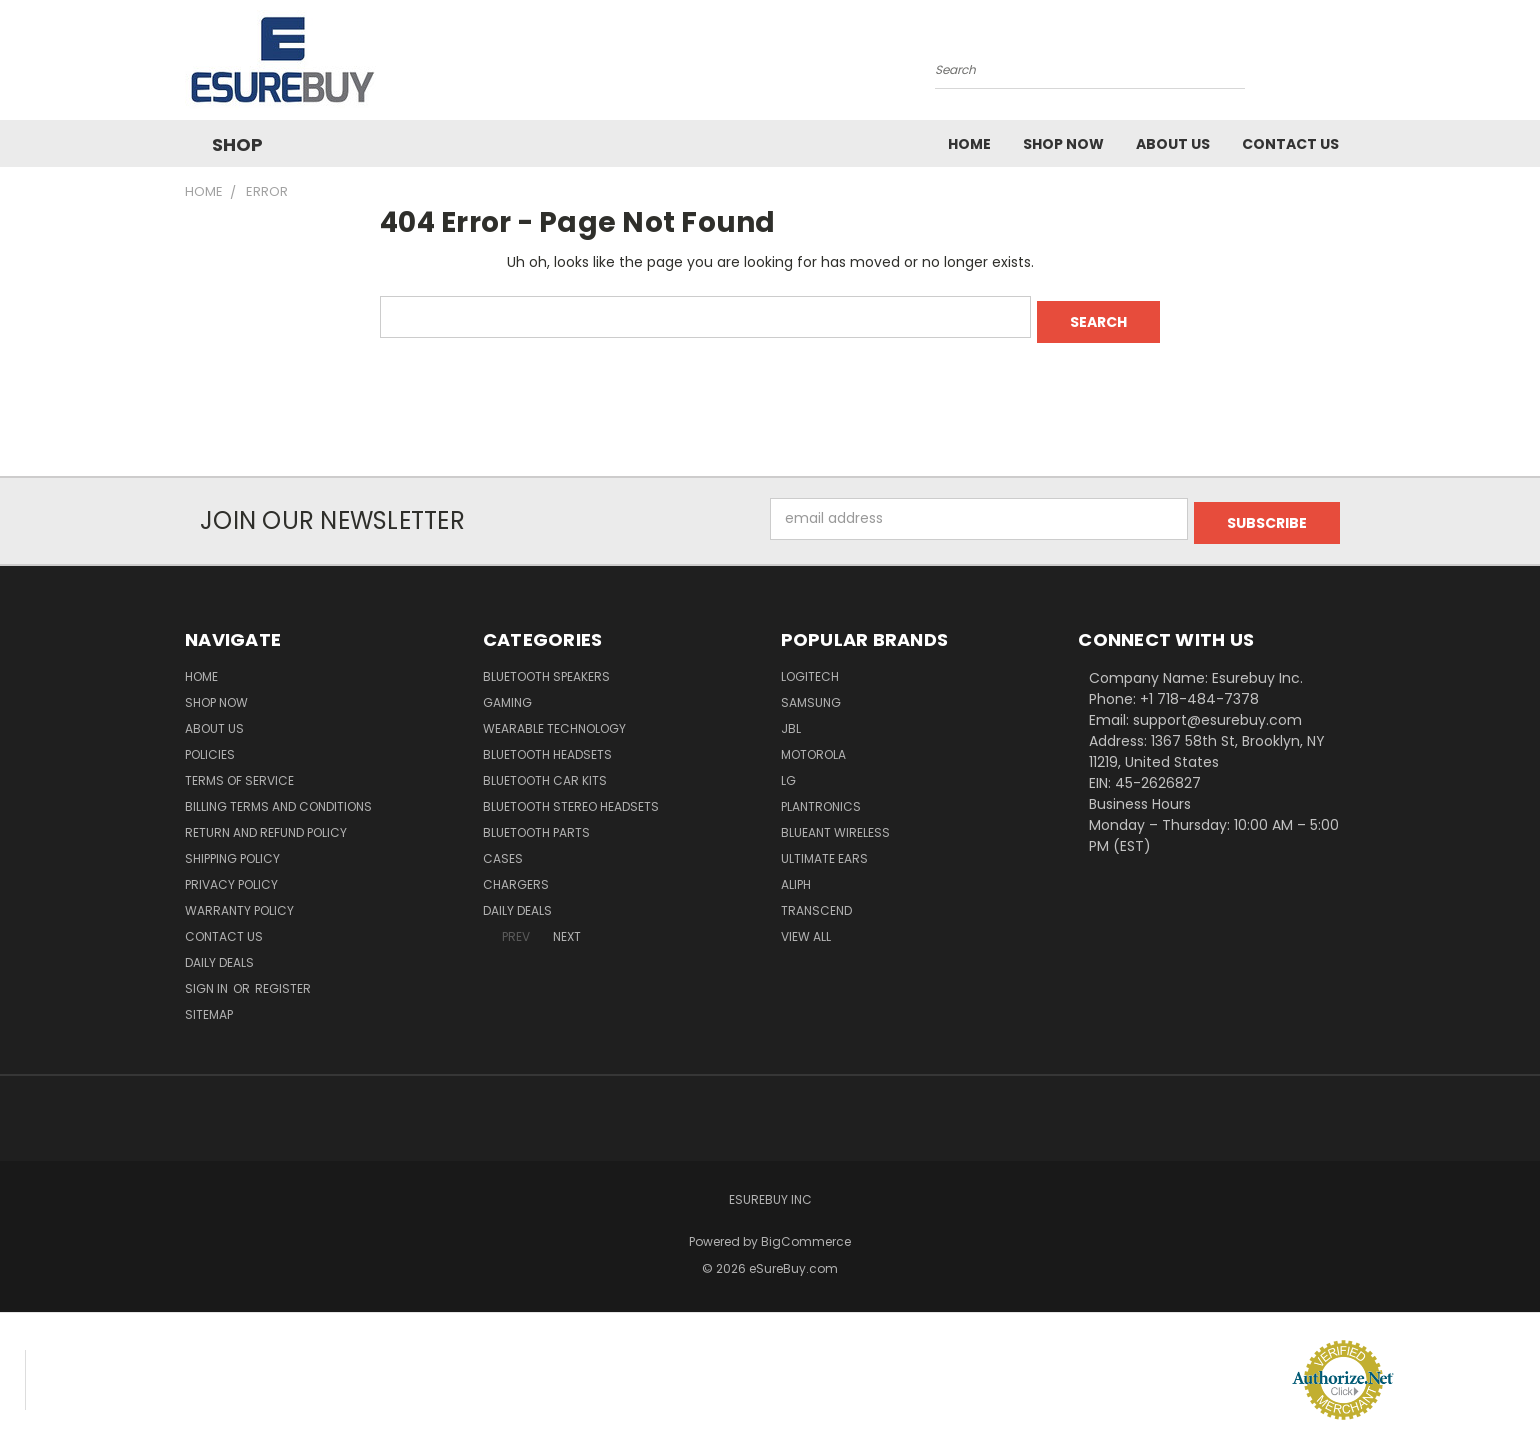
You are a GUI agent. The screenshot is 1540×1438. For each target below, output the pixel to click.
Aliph (796, 875)
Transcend (816, 901)
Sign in (208, 979)
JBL (791, 719)
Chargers (516, 875)
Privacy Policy (231, 875)
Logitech (810, 667)
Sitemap (209, 1005)
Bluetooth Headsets (547, 745)
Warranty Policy (239, 901)
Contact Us (1290, 144)
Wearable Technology (554, 719)
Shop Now (1063, 144)
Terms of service (239, 771)
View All (806, 927)
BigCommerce (806, 1232)
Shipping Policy (232, 849)
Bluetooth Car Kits (545, 771)
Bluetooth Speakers (546, 667)
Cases (503, 849)
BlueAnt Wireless (835, 823)
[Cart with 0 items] (1350, 65)
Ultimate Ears (824, 849)
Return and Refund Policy (266, 823)
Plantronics (821, 797)
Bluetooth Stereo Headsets (571, 797)
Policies (210, 745)
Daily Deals (219, 953)
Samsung (811, 693)
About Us (1173, 144)
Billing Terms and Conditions (278, 797)
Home (969, 144)
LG (788, 771)
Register (283, 979)
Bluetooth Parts (536, 823)
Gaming (507, 693)
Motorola (813, 745)
